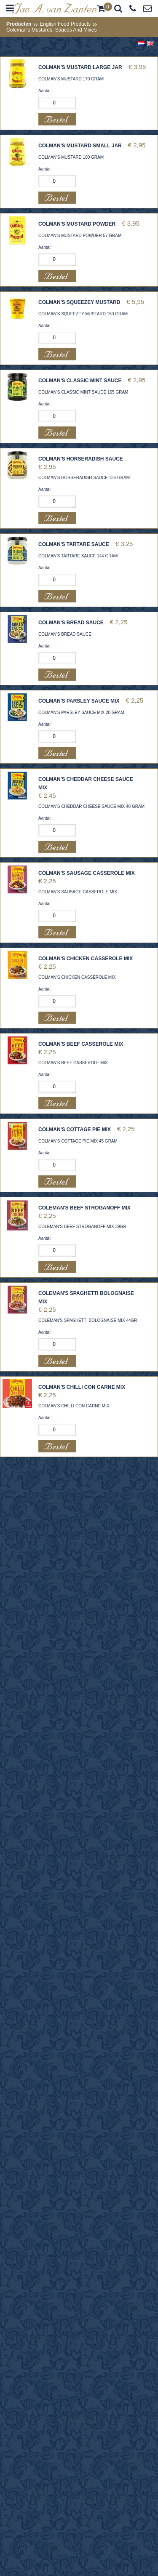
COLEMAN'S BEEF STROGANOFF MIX (84, 1208)
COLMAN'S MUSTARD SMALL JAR (80, 146)
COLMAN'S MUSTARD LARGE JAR (80, 67)
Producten (18, 24)
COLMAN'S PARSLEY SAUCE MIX (78, 701)
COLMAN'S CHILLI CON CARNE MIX (81, 1387)
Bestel (57, 119)
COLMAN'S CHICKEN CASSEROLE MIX (85, 959)
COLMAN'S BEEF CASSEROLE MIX (80, 1044)
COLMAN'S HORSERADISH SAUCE (80, 459)
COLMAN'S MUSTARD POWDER (76, 224)
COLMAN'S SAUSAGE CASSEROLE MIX (86, 873)
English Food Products (65, 24)
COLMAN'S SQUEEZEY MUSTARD (79, 302)
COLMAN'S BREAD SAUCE (71, 623)
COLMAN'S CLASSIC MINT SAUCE (80, 381)
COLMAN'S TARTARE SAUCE (73, 544)
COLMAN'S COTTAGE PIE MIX (74, 1129)
